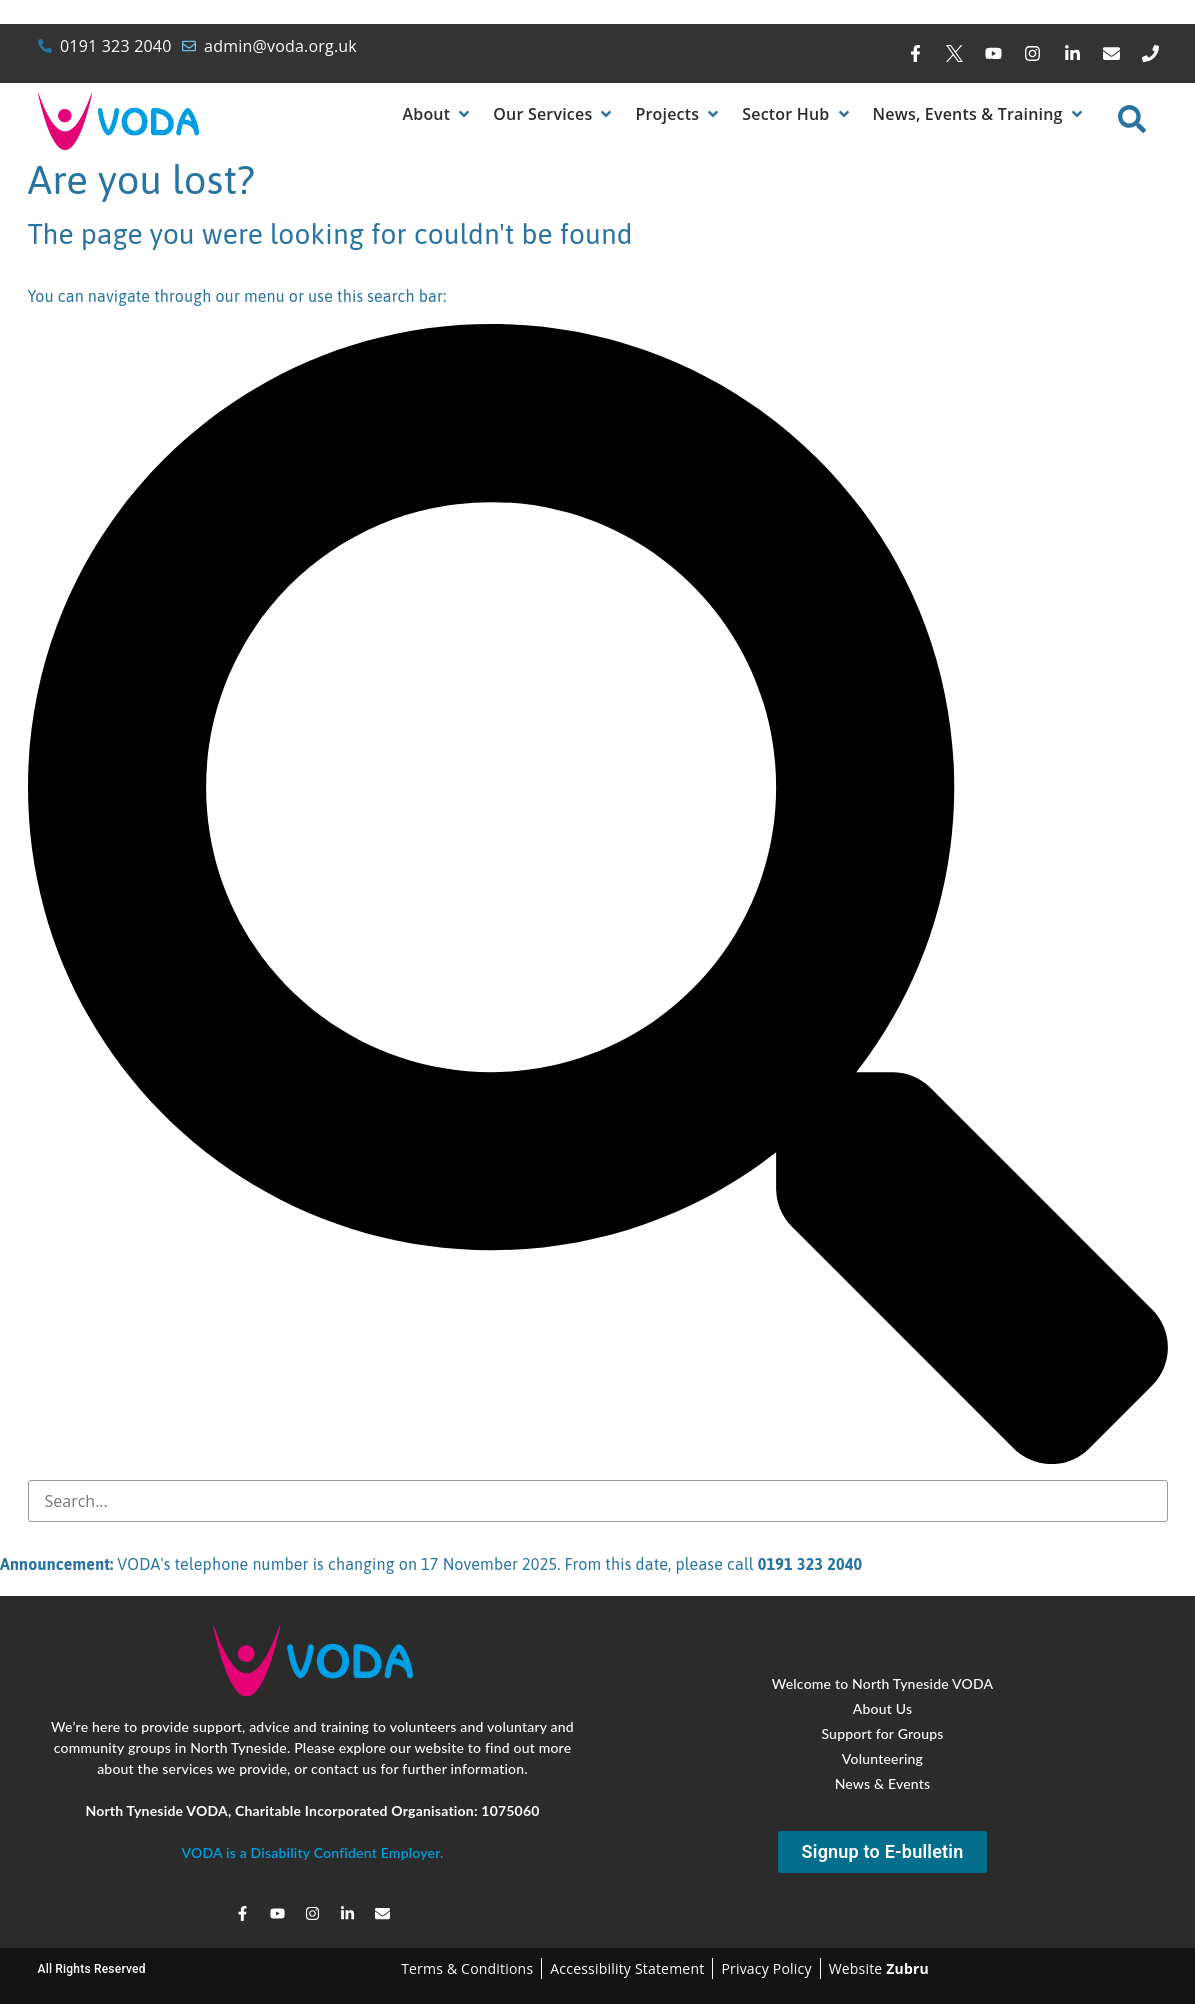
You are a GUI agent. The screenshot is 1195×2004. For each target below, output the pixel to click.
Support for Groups (882, 1733)
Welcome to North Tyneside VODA (883, 1683)
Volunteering (882, 1758)
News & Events (883, 1783)
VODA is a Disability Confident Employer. (312, 1852)
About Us (882, 1708)
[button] (437, 114)
